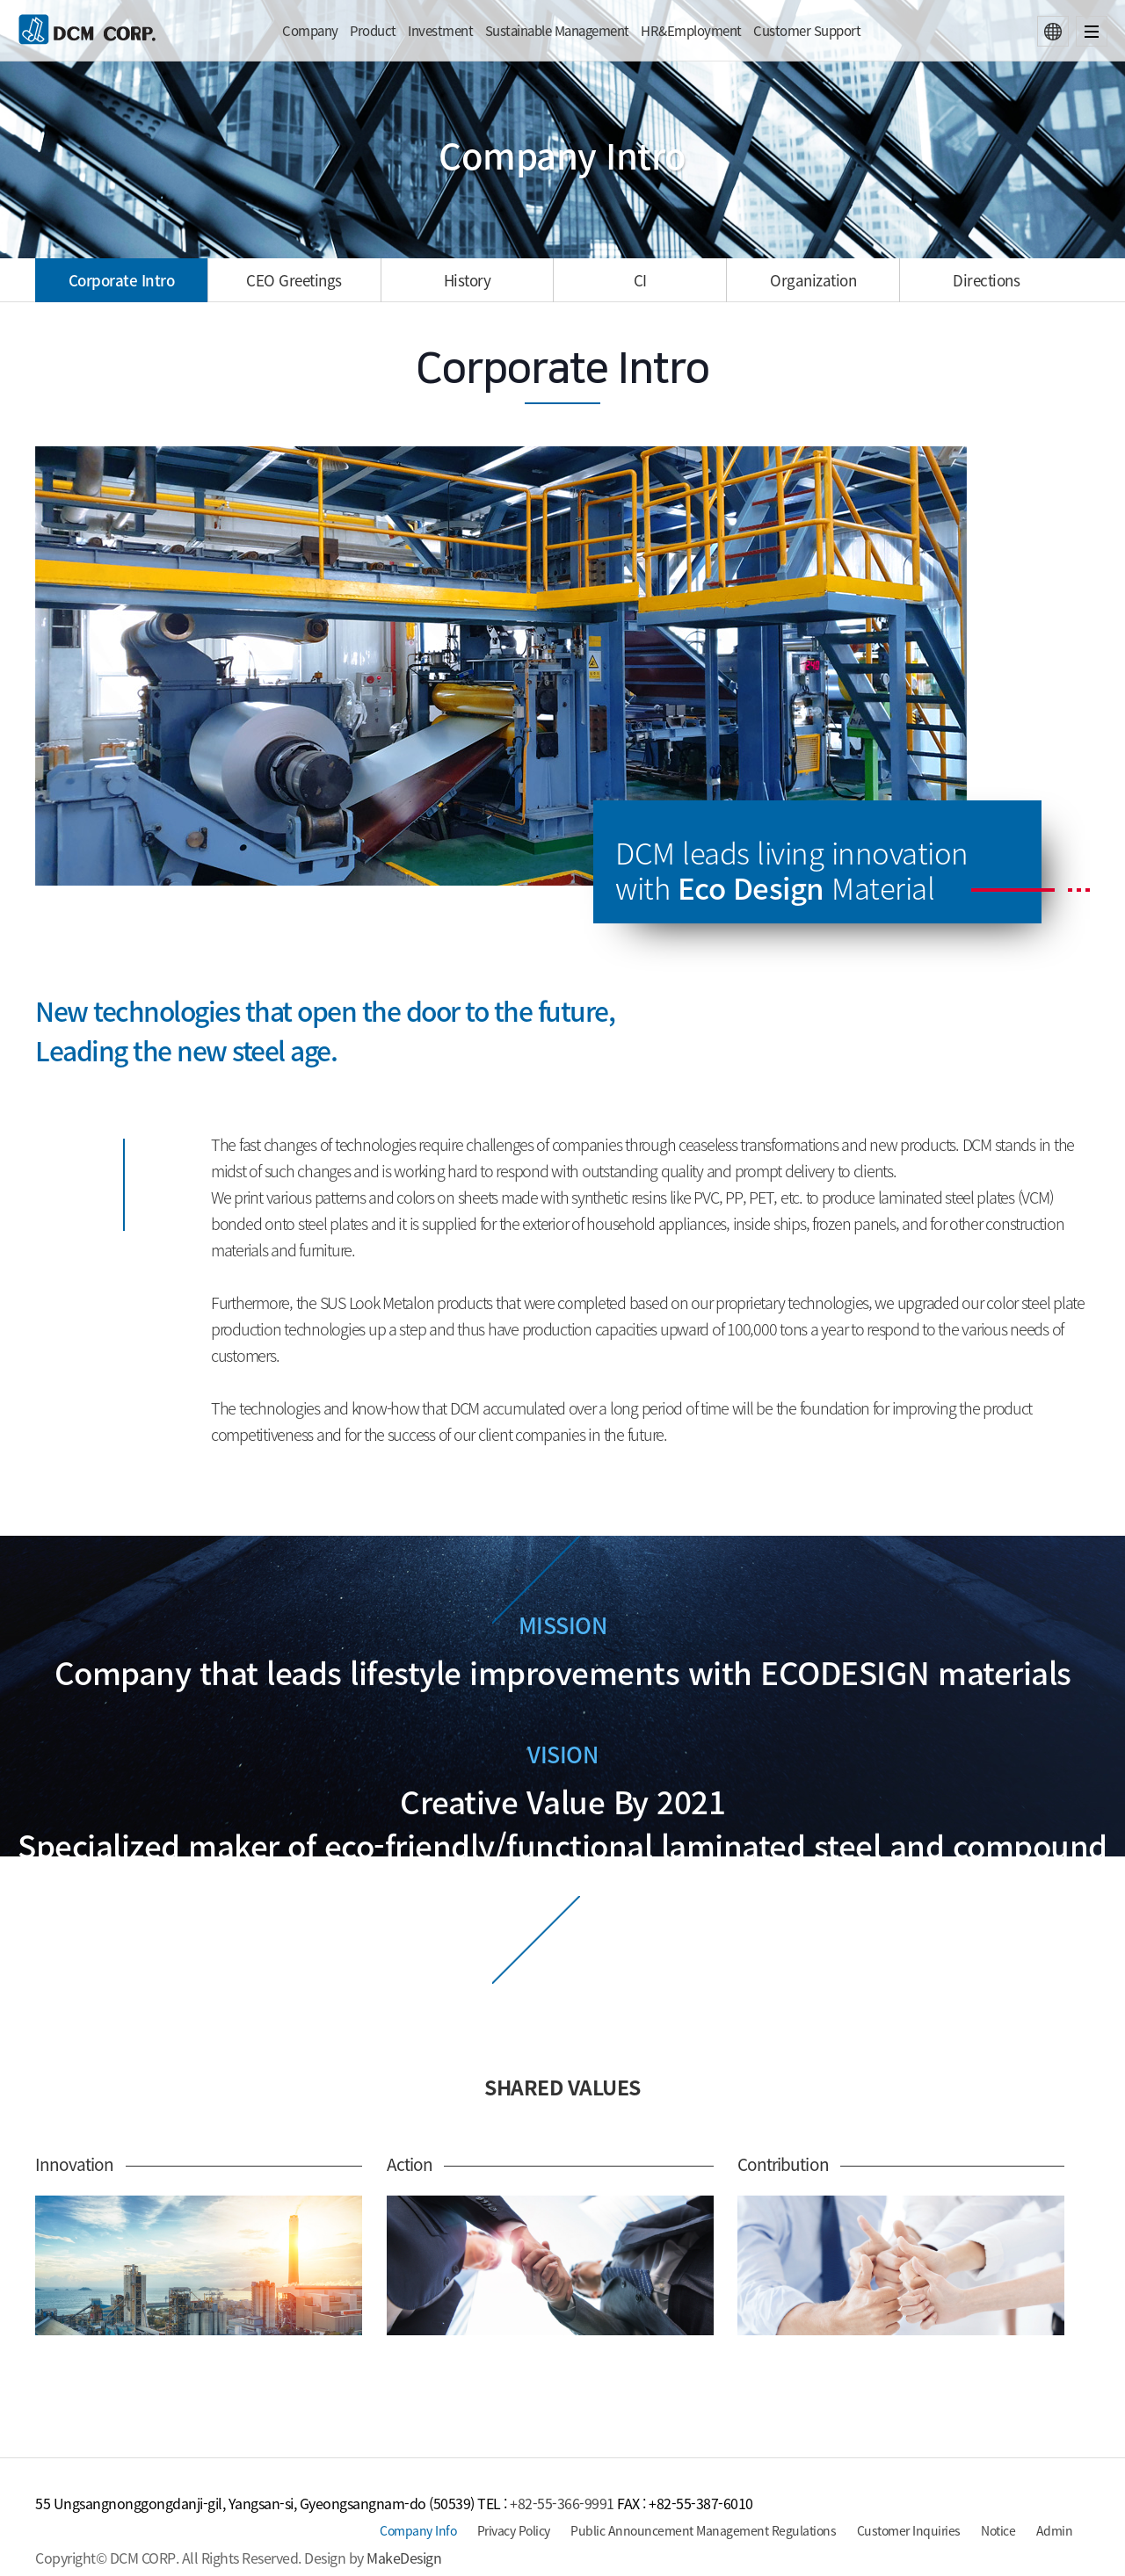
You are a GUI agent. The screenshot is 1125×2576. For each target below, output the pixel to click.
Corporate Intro (122, 280)
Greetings (294, 280)
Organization (813, 280)
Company (310, 30)
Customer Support (806, 30)
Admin (1054, 2530)
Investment (440, 30)
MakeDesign (404, 2557)
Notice (998, 2530)
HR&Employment (691, 30)
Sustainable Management (557, 30)
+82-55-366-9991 (562, 2503)
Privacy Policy (513, 2530)
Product (373, 30)
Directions (986, 280)
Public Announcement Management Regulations (703, 2530)
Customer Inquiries (909, 2530)
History (467, 280)
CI (640, 280)
